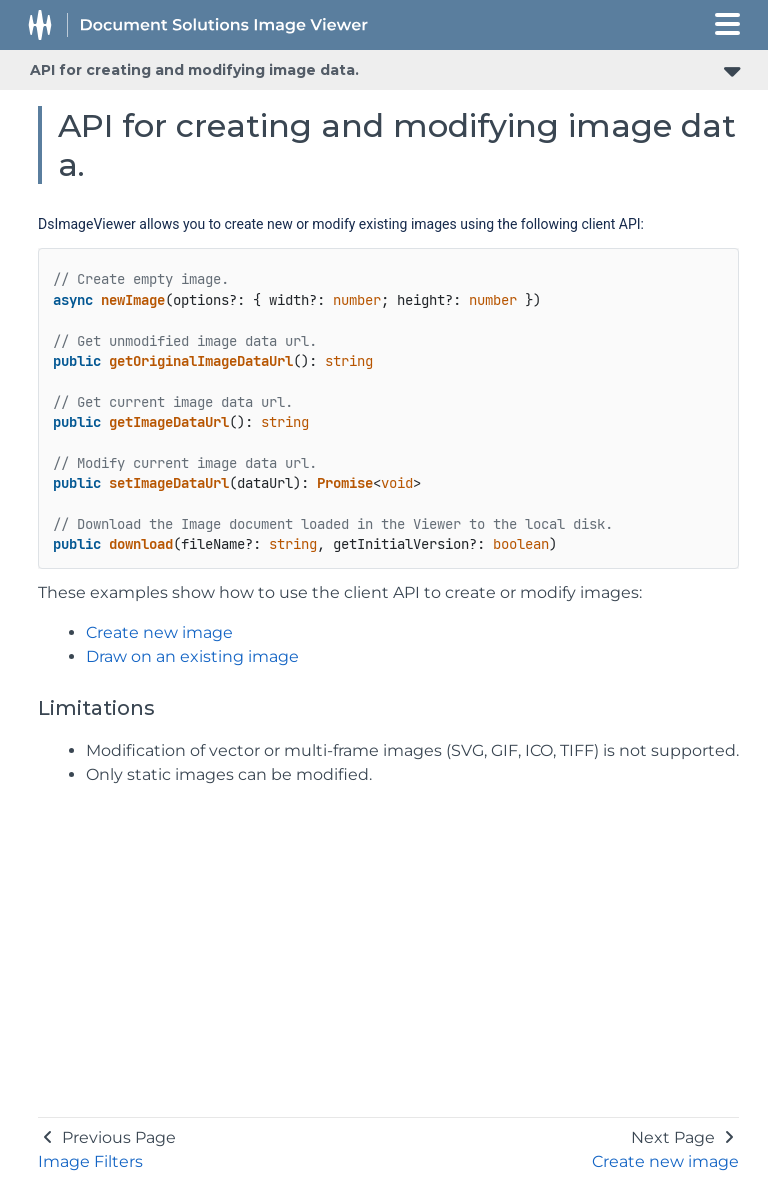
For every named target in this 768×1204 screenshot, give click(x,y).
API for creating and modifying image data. (194, 70)
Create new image (159, 632)
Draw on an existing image (192, 656)
